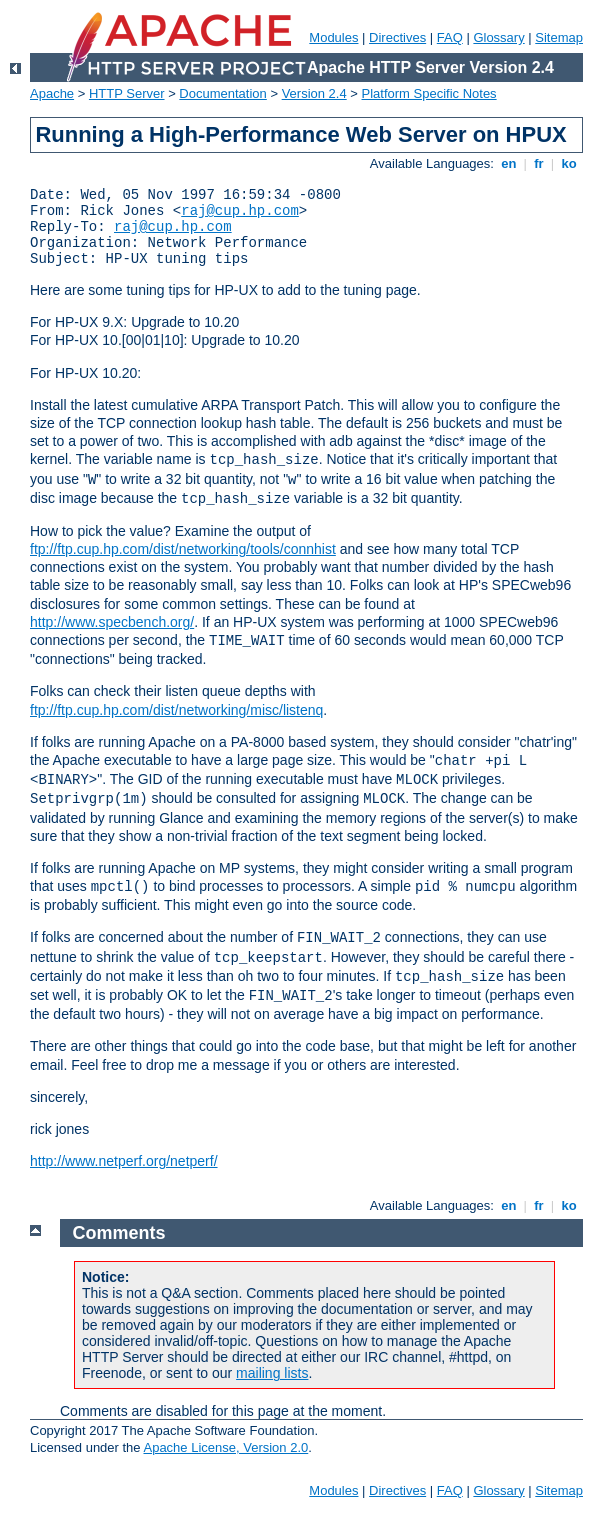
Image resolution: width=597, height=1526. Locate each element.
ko (569, 163)
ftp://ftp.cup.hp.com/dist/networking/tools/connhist (183, 549)
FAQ (450, 37)
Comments (119, 1233)
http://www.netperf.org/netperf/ (124, 1161)
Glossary (498, 37)
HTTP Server (127, 93)
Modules (333, 37)
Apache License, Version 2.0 (225, 1447)
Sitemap (559, 37)
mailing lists (272, 1373)
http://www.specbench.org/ (112, 622)
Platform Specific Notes (429, 93)
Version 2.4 (314, 93)
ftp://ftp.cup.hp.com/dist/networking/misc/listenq (176, 710)
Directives (397, 37)
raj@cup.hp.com (240, 211)
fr (539, 163)
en (509, 163)
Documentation (222, 93)
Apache (52, 93)
